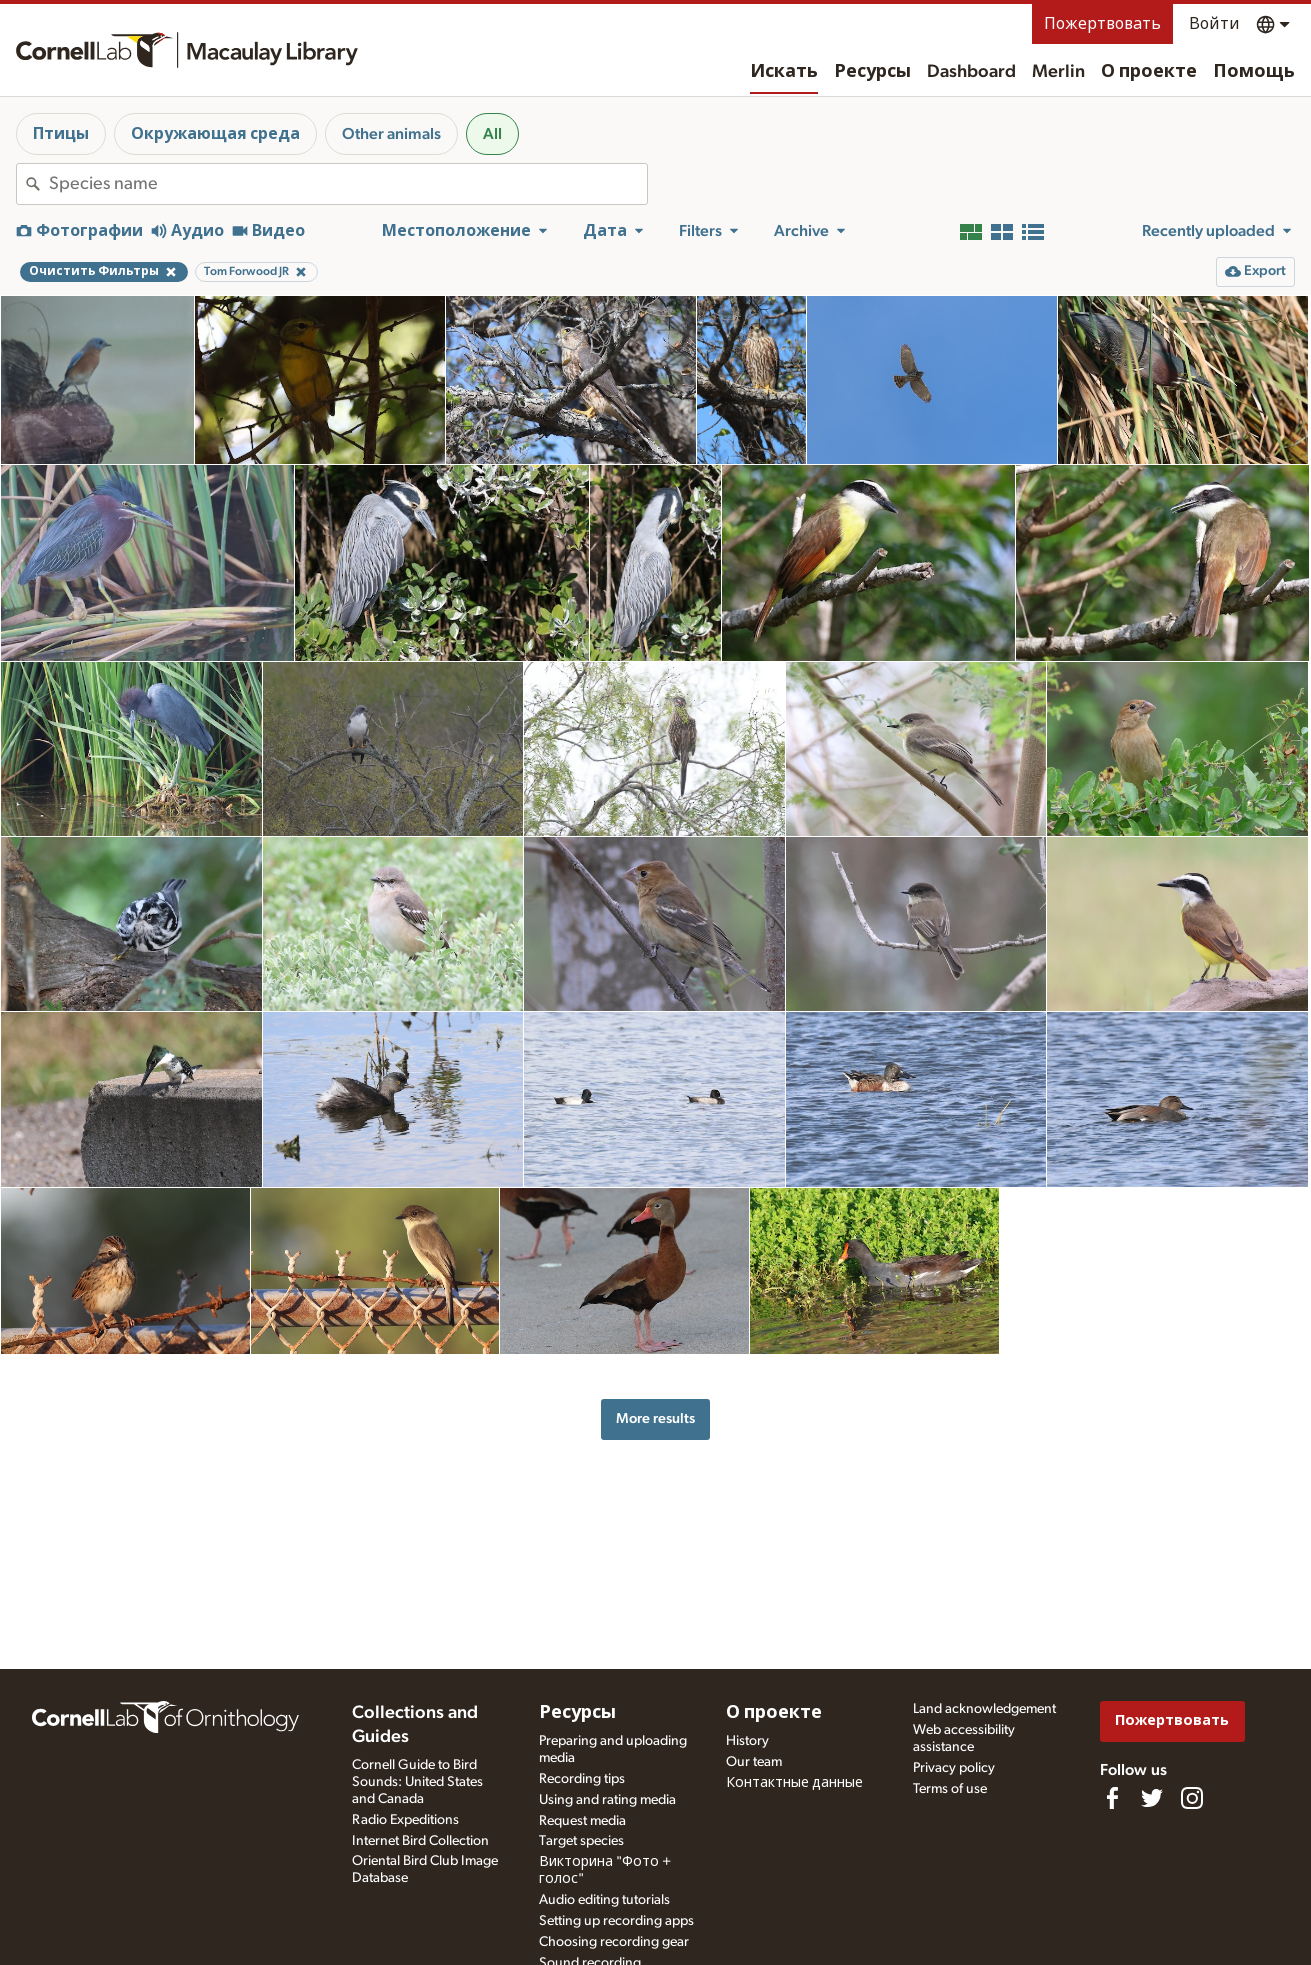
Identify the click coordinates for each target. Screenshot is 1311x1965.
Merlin (1058, 72)
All (492, 134)
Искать (784, 72)
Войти (1214, 24)
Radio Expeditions (405, 1820)
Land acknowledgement (984, 1709)
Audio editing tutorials (604, 1900)
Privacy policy (954, 1768)
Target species (581, 1841)
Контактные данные (794, 1783)
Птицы (61, 134)
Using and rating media (607, 1800)
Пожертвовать (1102, 24)
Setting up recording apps (616, 1921)
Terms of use (950, 1789)
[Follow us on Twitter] (1152, 1798)
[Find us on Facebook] (1112, 1798)
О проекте (1149, 72)
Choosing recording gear (614, 1942)
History (747, 1741)
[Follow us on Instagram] (1192, 1798)
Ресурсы (872, 72)
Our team (754, 1762)
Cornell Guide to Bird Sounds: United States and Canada (417, 1782)
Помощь (1254, 72)
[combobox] (348, 184)
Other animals (391, 134)
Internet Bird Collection (420, 1841)
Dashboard (971, 72)
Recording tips (582, 1779)
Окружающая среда (215, 134)
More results (655, 1418)
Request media (582, 1821)
